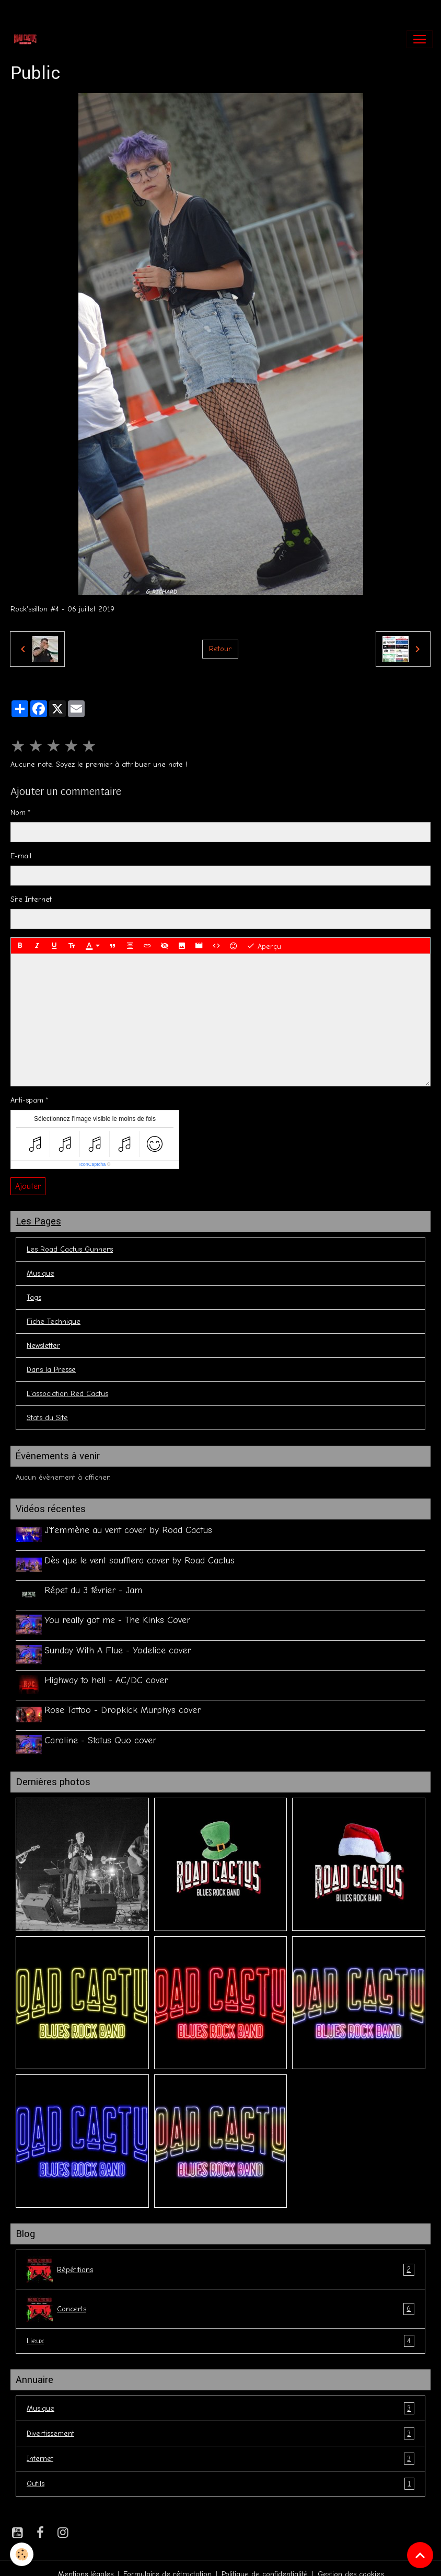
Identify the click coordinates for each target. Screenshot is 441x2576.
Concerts (220, 2297)
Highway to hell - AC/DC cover (107, 1672)
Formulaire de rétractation (167, 2562)
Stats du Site (47, 1417)
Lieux (220, 2329)
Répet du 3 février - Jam (95, 1587)
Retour (220, 648)
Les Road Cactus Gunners (70, 1249)
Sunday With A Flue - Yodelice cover (119, 1644)
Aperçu (264, 945)
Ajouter (28, 1186)
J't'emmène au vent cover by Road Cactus (130, 1530)
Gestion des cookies (351, 2562)
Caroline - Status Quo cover (102, 1729)
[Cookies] (22, 2554)
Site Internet (31, 899)
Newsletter (43, 1345)
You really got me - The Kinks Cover (119, 1615)
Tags (34, 1297)
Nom (18, 812)
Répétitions (220, 2257)
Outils (220, 2472)
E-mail (20, 856)
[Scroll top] (420, 2555)
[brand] (27, 39)
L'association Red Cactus (67, 1393)
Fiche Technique (53, 1321)
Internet (220, 2447)
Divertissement (220, 2421)
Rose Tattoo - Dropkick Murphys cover (124, 1701)
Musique (40, 1273)
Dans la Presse (51, 1369)
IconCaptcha (92, 1164)
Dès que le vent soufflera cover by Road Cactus (141, 1558)
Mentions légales (85, 2562)
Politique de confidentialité (265, 2562)
